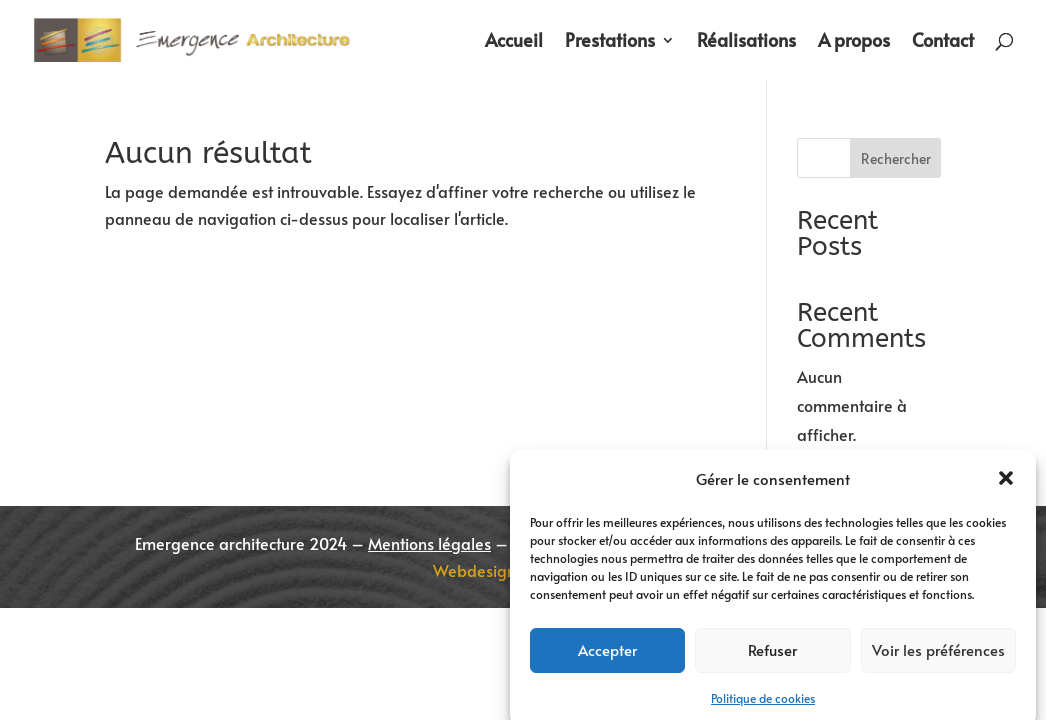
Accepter (607, 659)
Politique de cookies (763, 707)
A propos (854, 42)
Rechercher (896, 158)
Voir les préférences (938, 659)
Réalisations (746, 42)
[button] (1006, 489)
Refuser (772, 659)
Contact (943, 42)
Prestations (610, 42)
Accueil (514, 42)
